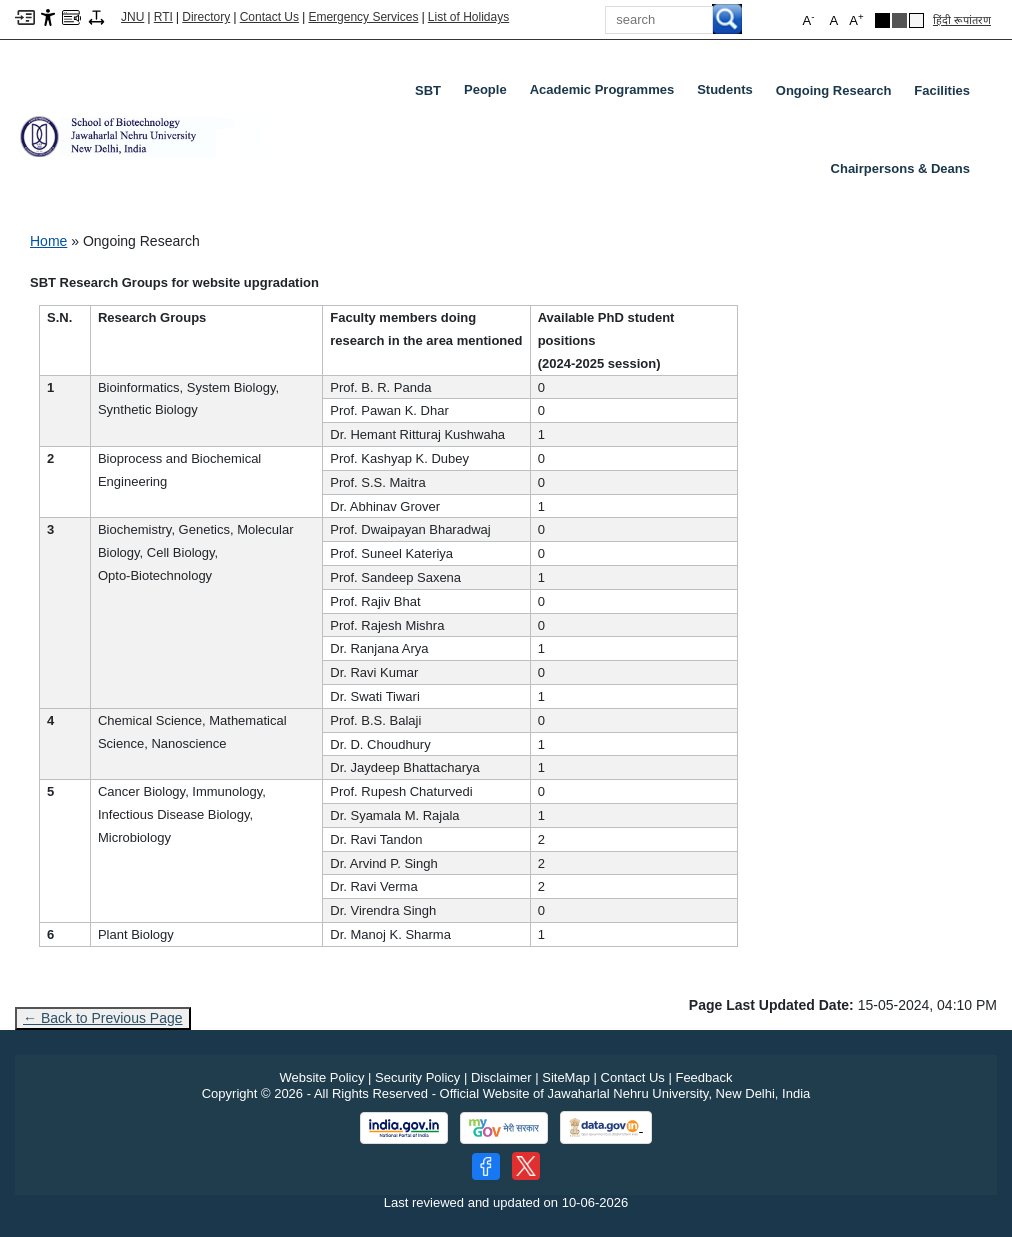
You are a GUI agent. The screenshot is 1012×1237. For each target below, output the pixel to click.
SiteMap (566, 1077)
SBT (428, 90)
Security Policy (417, 1077)
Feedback (703, 1077)
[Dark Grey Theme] (899, 20)
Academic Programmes (606, 94)
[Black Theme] (882, 20)
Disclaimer (501, 1077)
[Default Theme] (916, 20)
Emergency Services (363, 17)
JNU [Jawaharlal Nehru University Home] (132, 17)
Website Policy (321, 1077)
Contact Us (269, 17)
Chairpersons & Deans (900, 168)
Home (48, 241)
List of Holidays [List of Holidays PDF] (468, 17)
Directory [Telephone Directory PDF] (206, 17)
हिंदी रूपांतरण (962, 20)
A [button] (856, 19)
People (489, 94)
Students (729, 94)
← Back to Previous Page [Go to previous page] (103, 1018)
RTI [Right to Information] (163, 17)
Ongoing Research (834, 90)
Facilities (942, 90)
